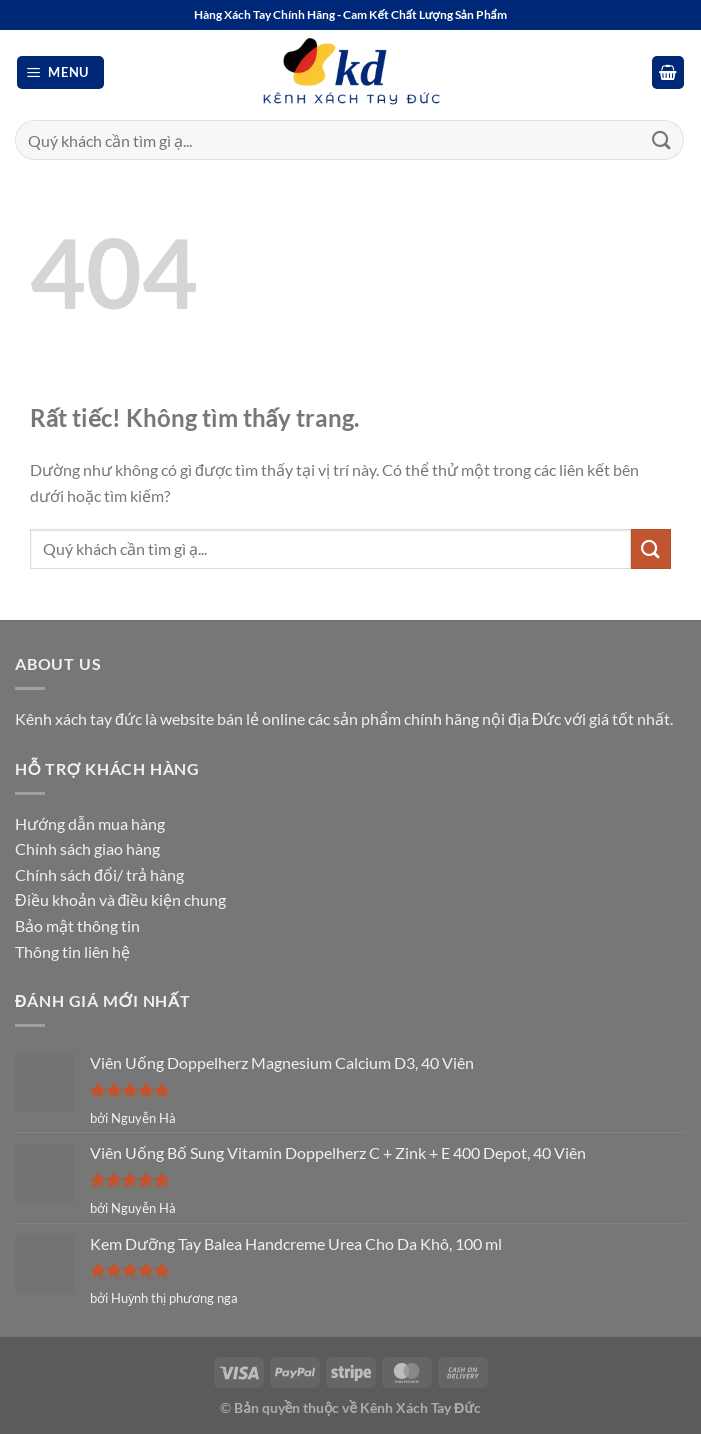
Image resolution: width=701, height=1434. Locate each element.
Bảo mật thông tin (77, 925)
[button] (61, 72)
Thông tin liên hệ (72, 951)
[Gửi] (662, 139)
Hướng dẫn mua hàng (90, 823)
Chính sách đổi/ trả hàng (99, 874)
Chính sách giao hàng (87, 848)
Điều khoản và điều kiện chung (120, 899)
